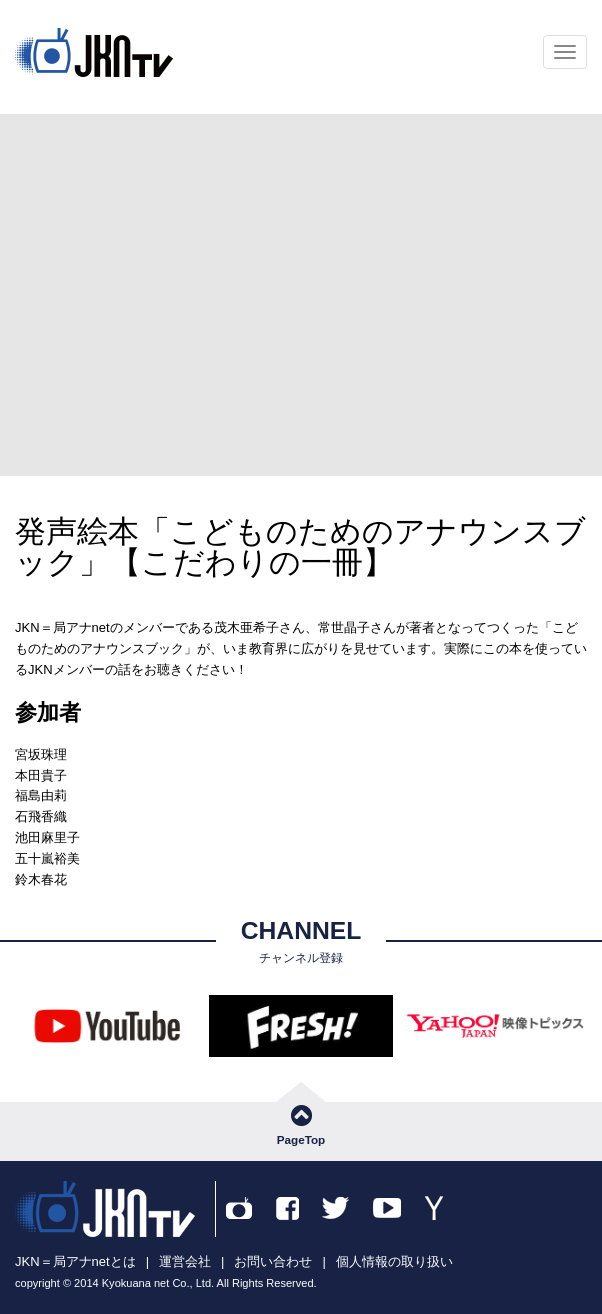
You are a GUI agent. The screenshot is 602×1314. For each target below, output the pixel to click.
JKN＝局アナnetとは (75, 1261)
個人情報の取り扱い (394, 1261)
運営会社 (185, 1261)
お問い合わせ (273, 1261)
